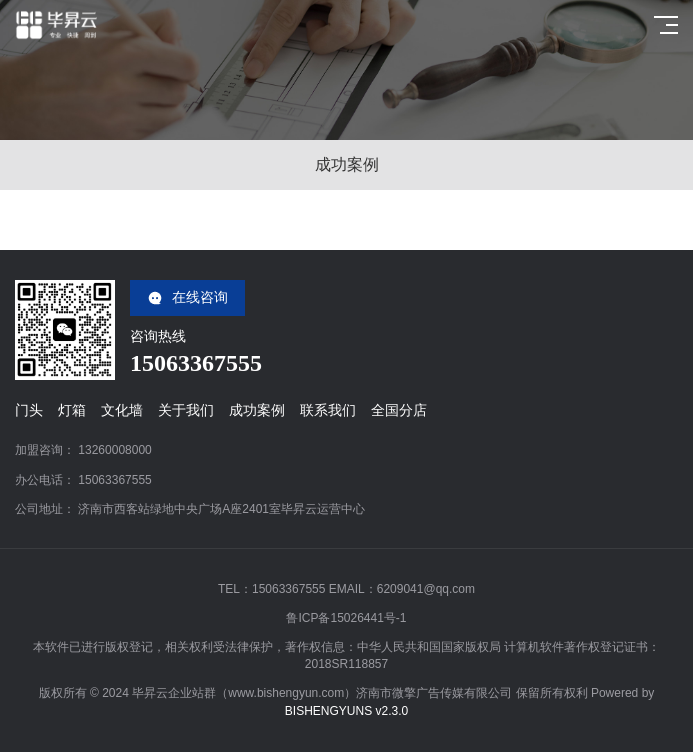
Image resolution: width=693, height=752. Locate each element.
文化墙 (122, 410)
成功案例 (257, 410)
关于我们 (186, 410)
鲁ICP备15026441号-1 (346, 618)
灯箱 (72, 410)
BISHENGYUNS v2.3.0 (346, 711)
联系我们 (328, 410)
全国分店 (399, 410)
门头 (29, 410)
